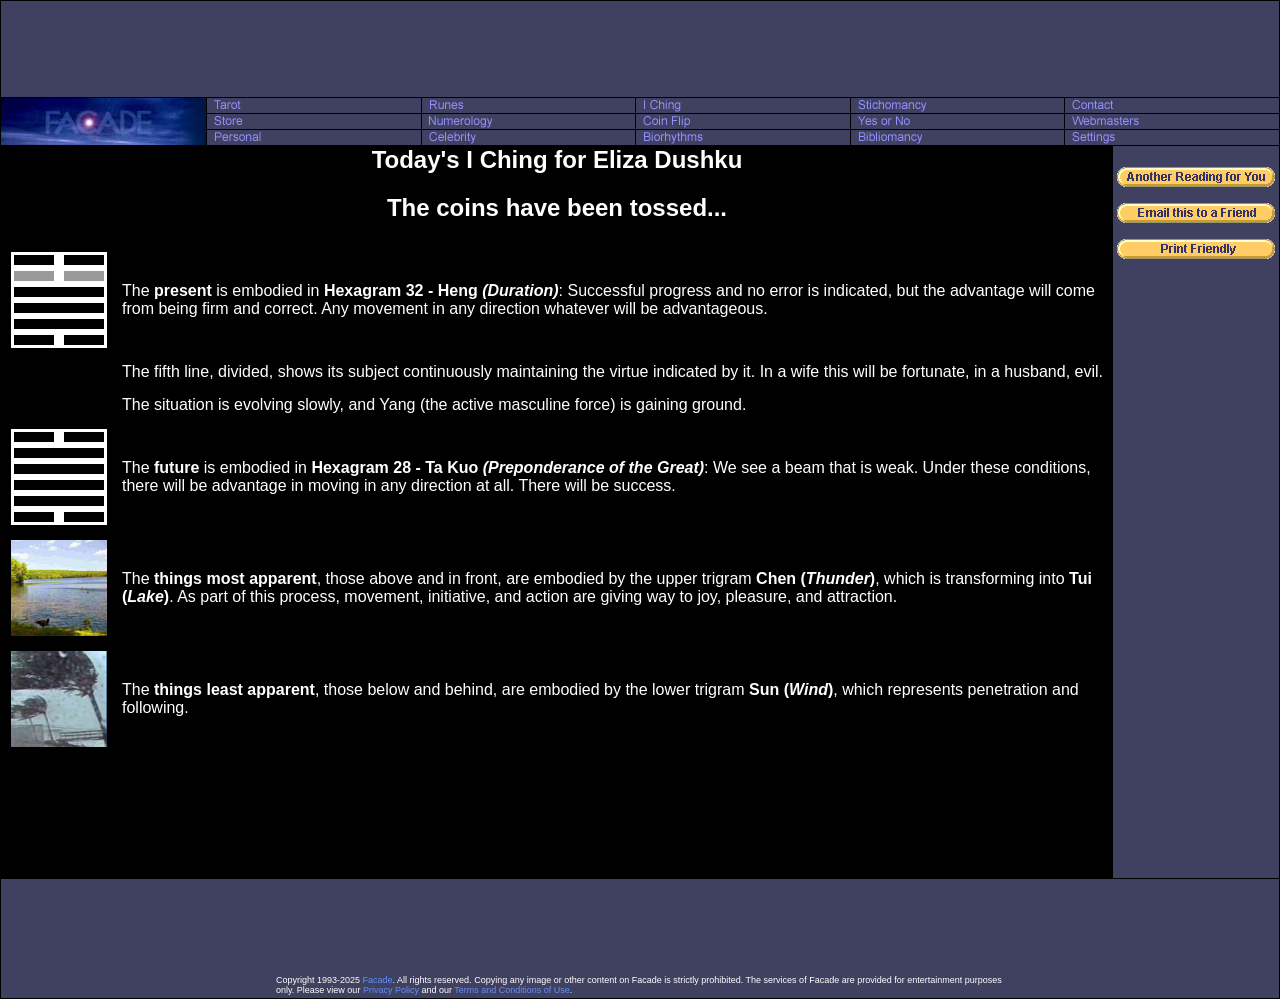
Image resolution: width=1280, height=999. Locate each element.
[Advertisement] (640, 49)
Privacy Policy (391, 990)
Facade (378, 980)
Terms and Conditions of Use (512, 990)
